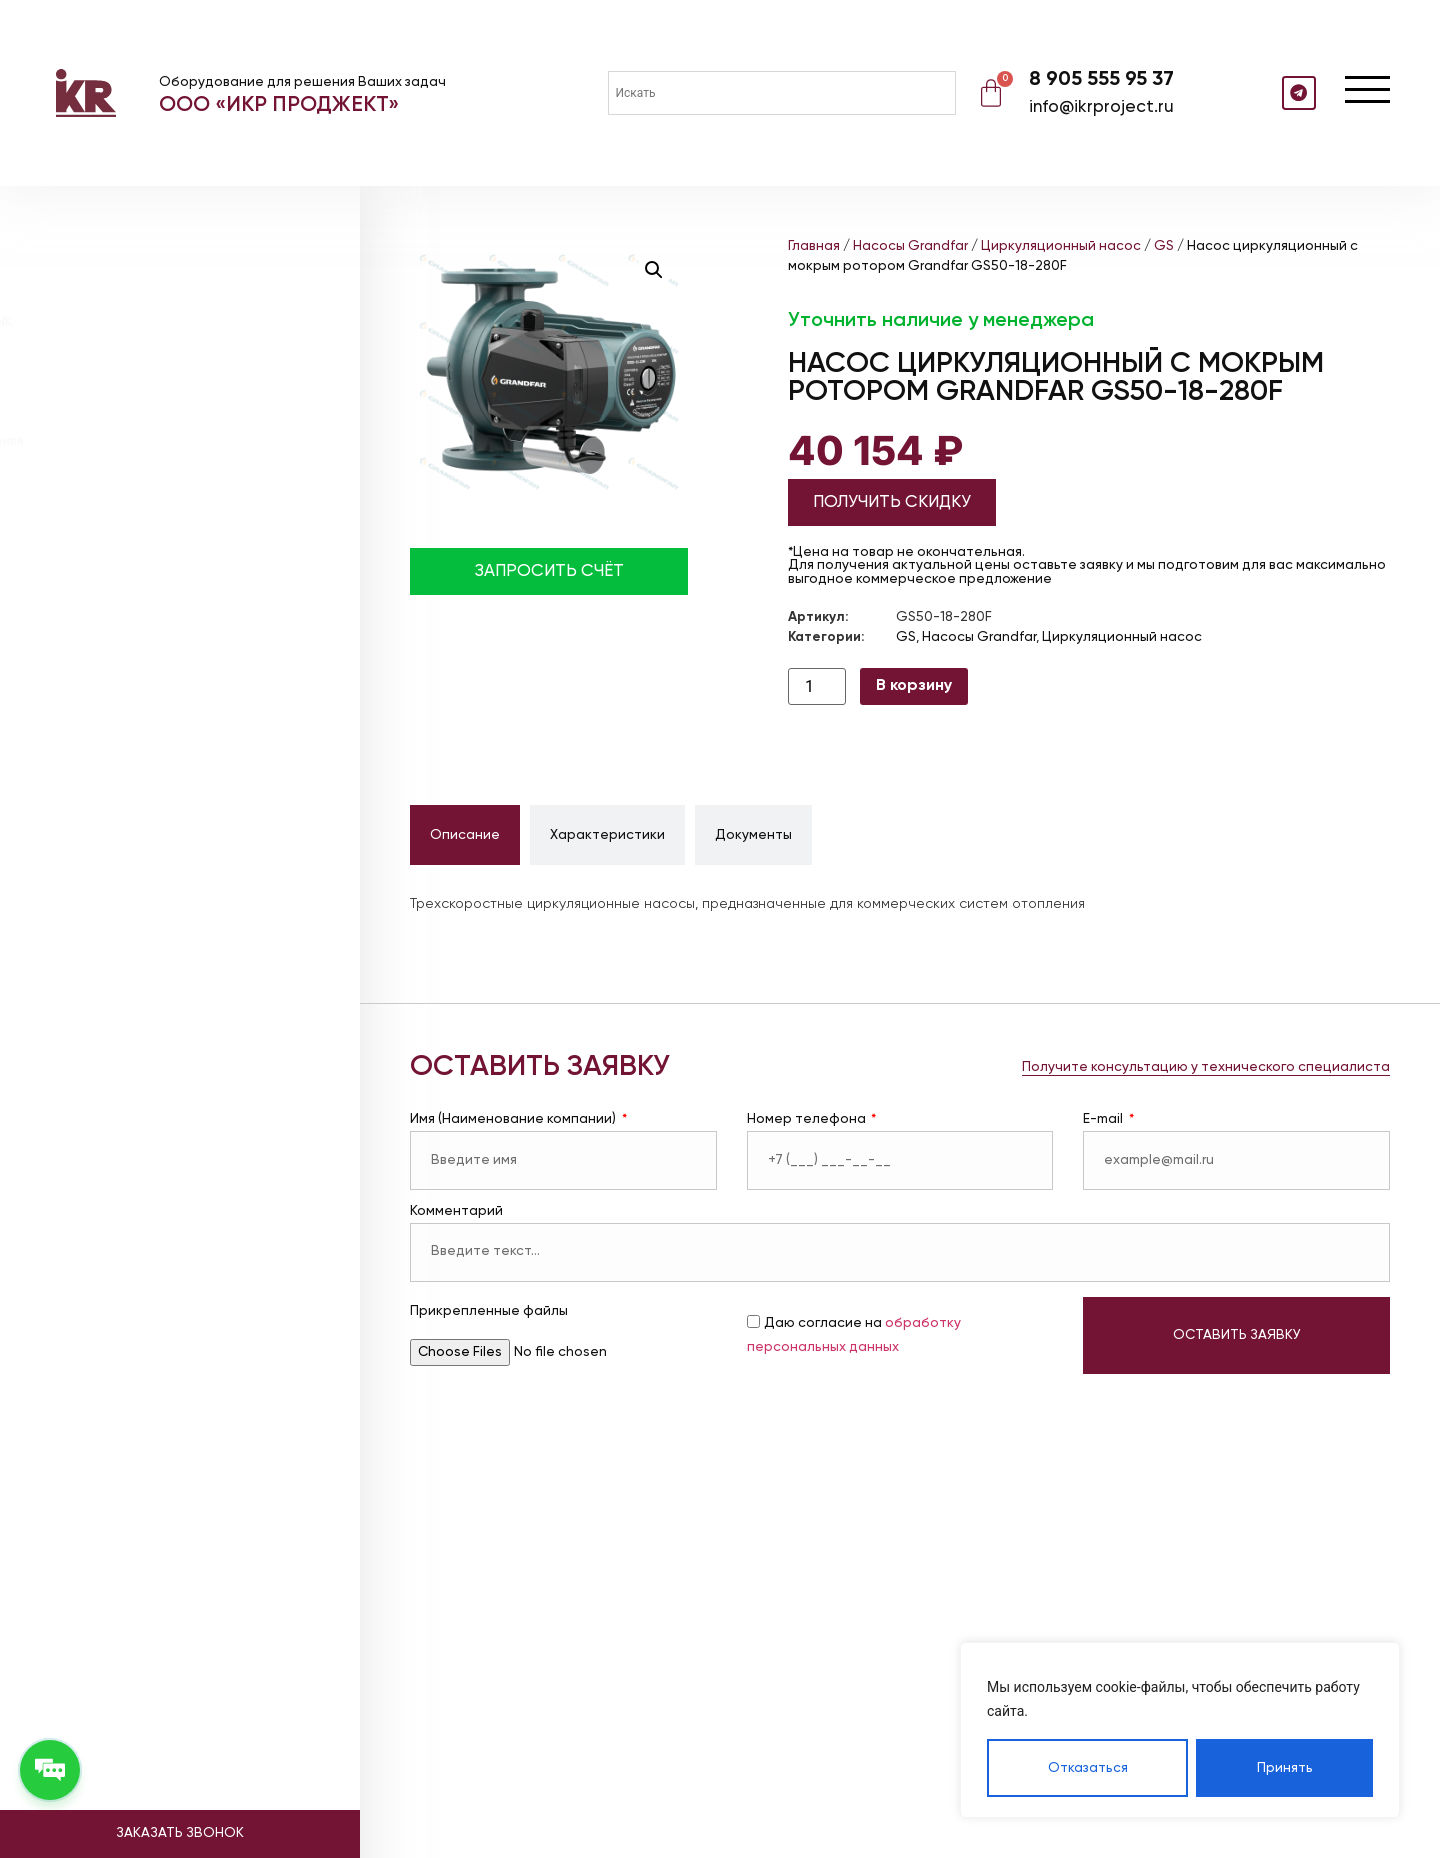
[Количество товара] (817, 686)
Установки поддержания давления (176, 393)
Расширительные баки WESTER (166, 346)
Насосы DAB (105, 275)
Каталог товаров (128, 189)
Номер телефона (808, 1119)
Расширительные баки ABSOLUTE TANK (190, 322)
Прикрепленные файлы (489, 1311)
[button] (654, 270)
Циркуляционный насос (1061, 246)
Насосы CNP (106, 251)
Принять (1285, 1768)
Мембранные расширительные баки (183, 299)
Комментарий (456, 1211)
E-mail (1104, 1119)
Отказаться (1088, 1768)
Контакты (91, 660)
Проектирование (123, 504)
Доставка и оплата (132, 608)
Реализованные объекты (155, 582)
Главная (814, 246)
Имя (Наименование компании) (514, 1119)
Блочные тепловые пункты (152, 417)
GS (1164, 246)
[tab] (465, 835)
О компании (99, 530)
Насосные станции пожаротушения (180, 465)
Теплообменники (120, 370)
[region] (1180, 1730)
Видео (76, 634)
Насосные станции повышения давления (196, 441)
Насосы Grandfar (122, 228)
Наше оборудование (137, 556)
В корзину (914, 686)
